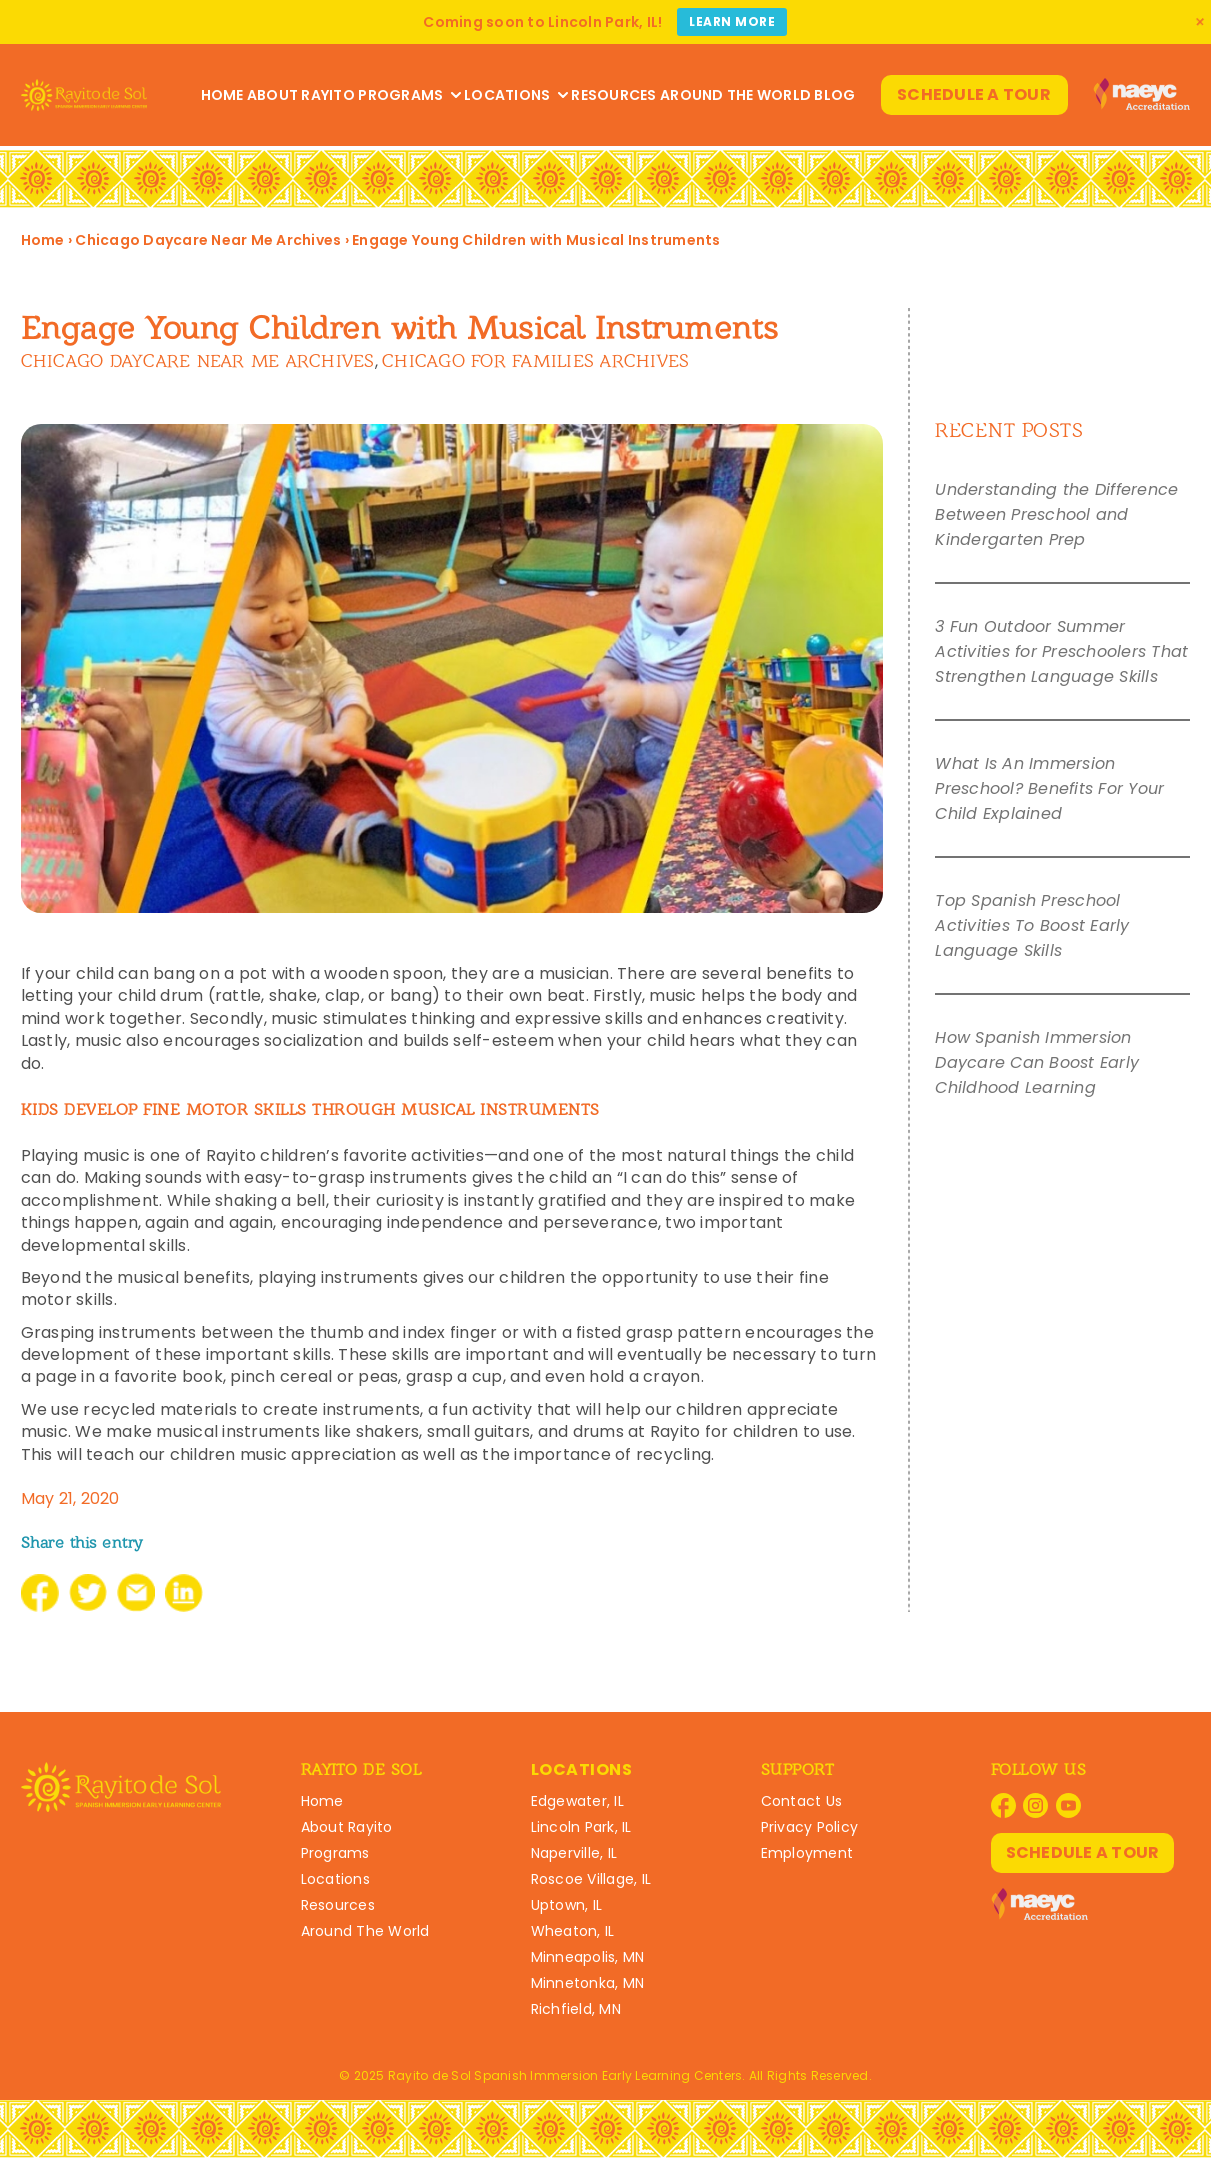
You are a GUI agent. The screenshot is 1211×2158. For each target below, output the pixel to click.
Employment (807, 1853)
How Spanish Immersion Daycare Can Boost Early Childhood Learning (1037, 1062)
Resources (613, 95)
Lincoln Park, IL (581, 1827)
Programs (409, 95)
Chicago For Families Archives (535, 360)
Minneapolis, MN (588, 1957)
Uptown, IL (567, 1905)
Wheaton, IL (573, 1931)
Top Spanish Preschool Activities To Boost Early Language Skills (1032, 925)
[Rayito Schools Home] (84, 95)
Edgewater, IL (577, 1801)
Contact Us (802, 1801)
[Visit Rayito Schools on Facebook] (1003, 1805)
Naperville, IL (574, 1853)
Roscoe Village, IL (591, 1879)
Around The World (735, 95)
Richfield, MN (576, 2009)
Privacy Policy (810, 1827)
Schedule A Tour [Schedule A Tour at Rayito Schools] (974, 94)
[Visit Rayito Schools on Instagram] (1035, 1805)
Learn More (732, 21)
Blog (834, 95)
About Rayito (301, 95)
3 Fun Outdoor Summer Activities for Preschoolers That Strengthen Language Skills (1061, 651)
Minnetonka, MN (588, 1983)
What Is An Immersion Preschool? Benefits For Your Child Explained (1049, 788)
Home (222, 95)
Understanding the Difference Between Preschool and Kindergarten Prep (1056, 514)
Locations (516, 95)
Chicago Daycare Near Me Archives (208, 240)
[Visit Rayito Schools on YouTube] (1068, 1805)
